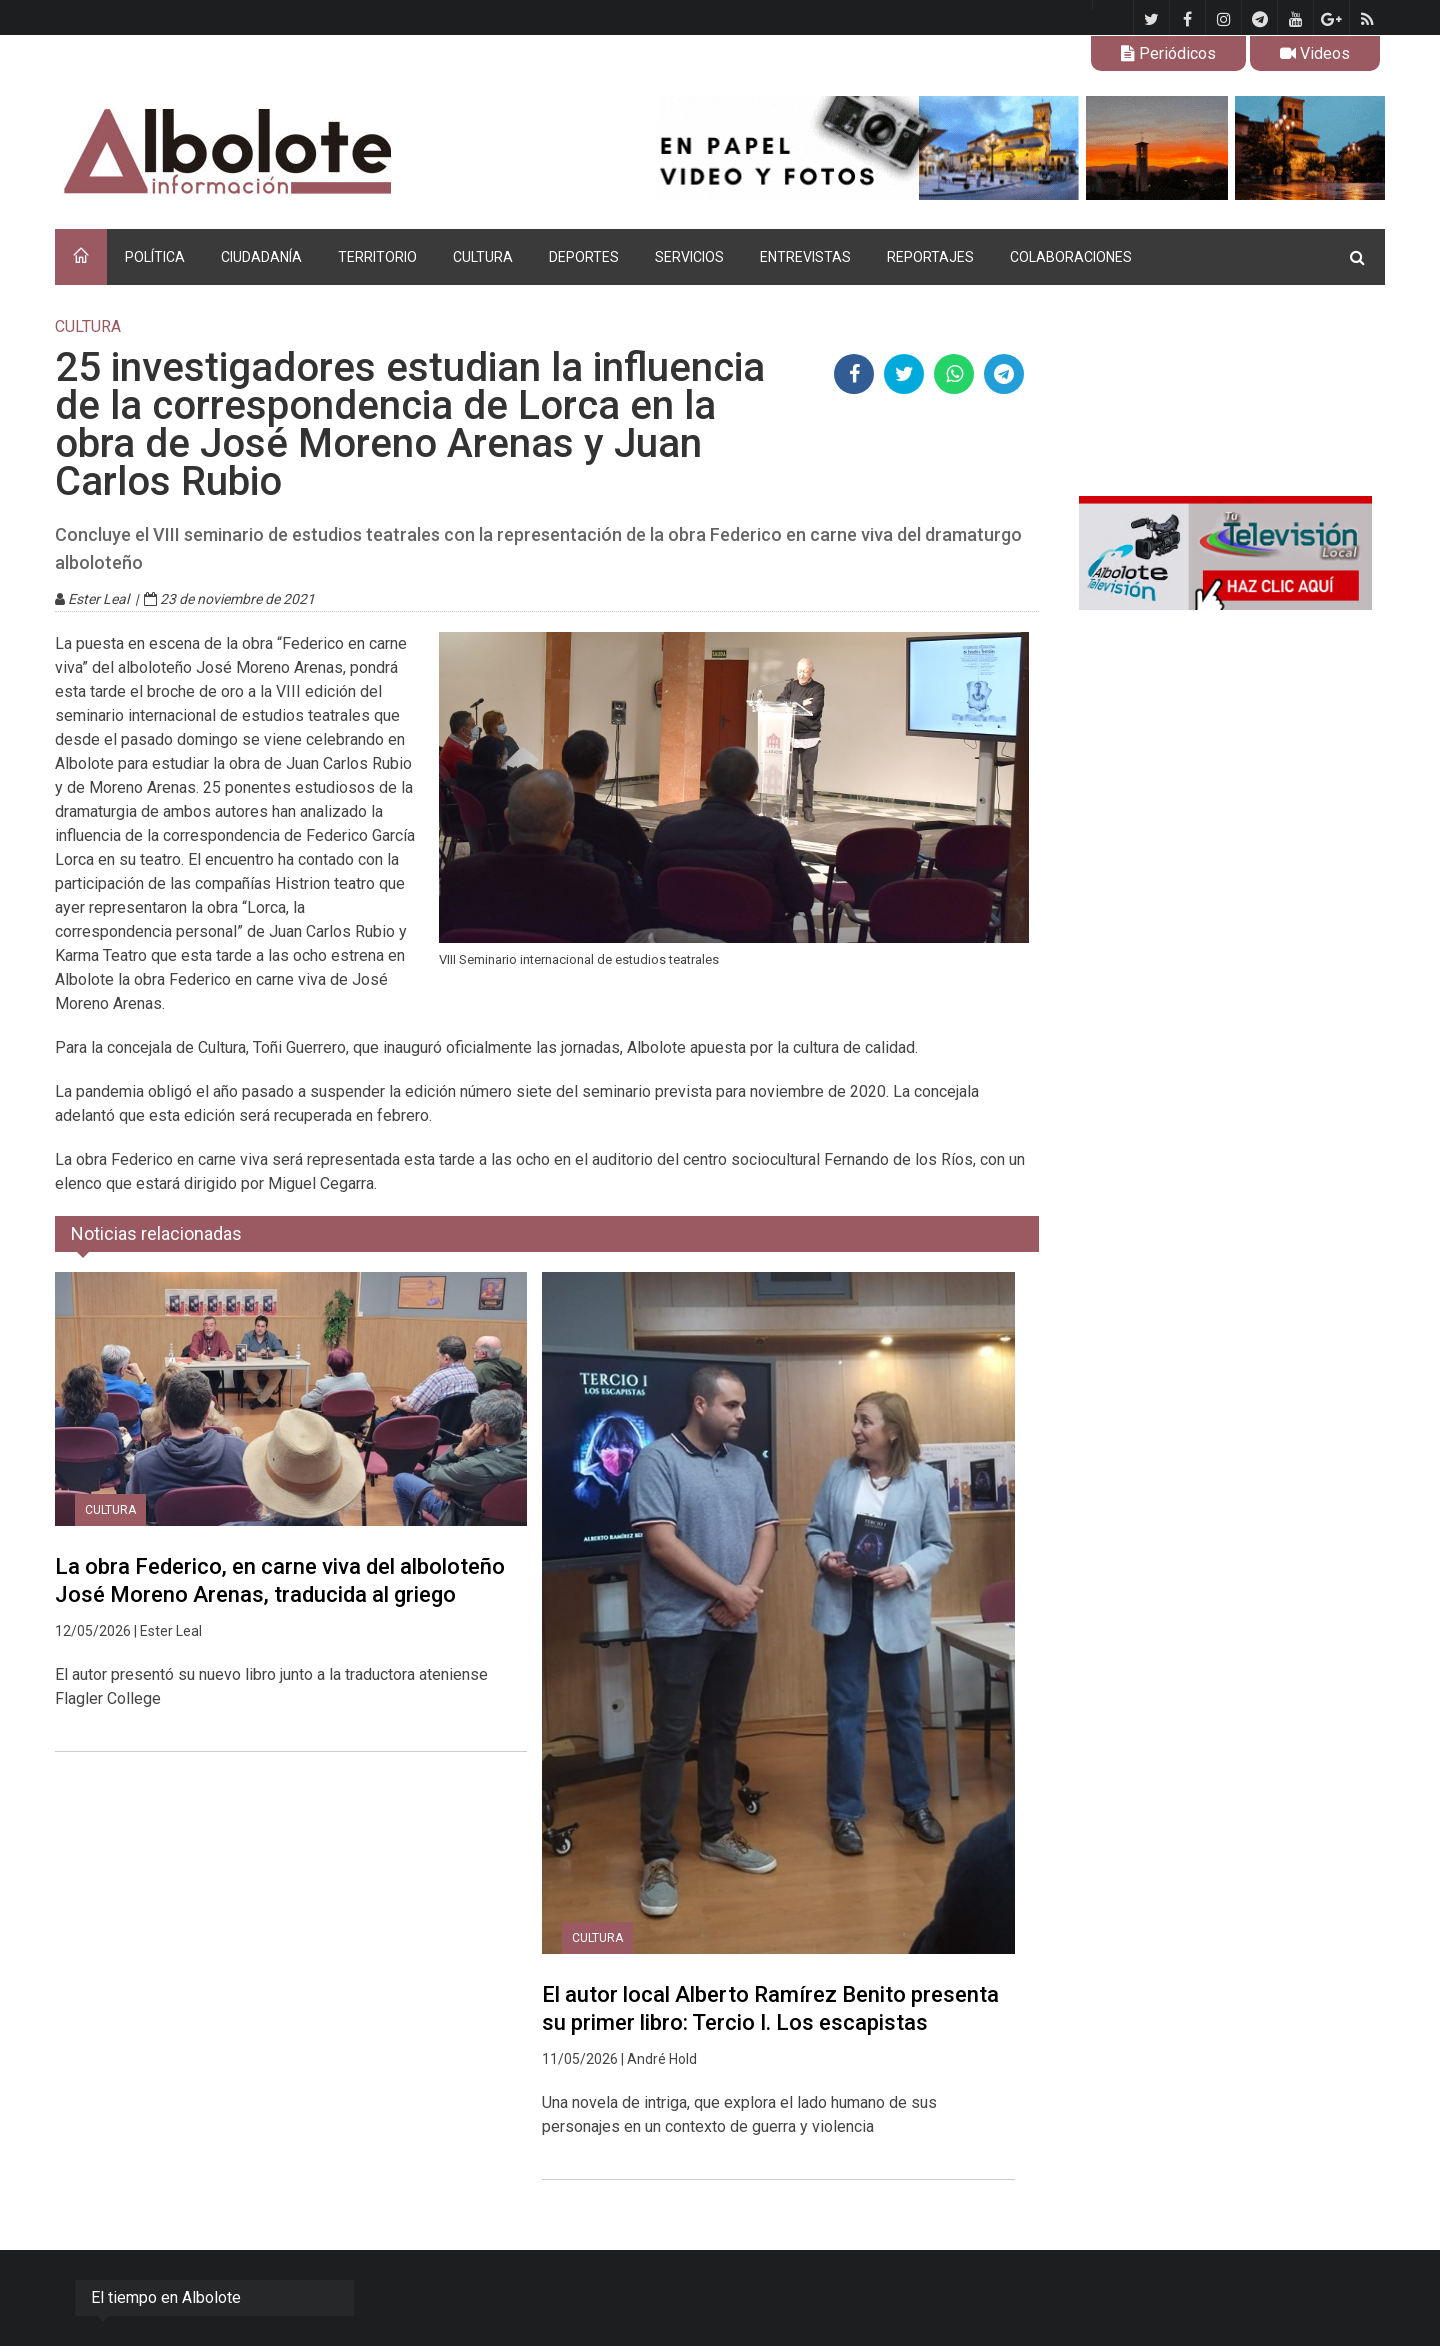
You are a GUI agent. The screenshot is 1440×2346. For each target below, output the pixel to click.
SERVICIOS (689, 257)
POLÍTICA (155, 257)
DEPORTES (584, 257)
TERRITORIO (377, 257)
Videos (1315, 53)
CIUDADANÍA (261, 257)
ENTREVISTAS (805, 257)
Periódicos (1168, 53)
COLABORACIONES (1071, 257)
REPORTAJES (930, 257)
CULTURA (483, 257)
